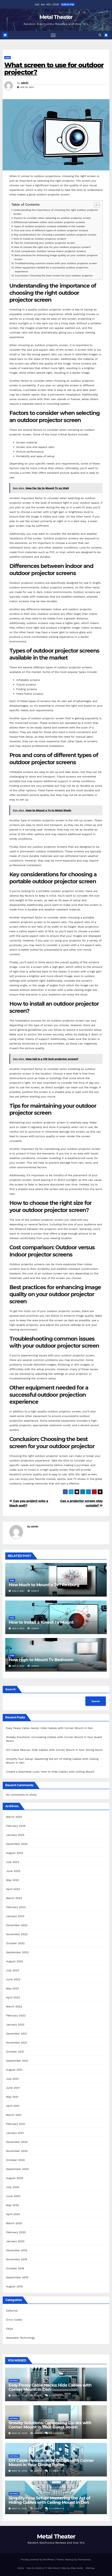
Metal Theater (56, 17)
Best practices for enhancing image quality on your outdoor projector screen (56, 257)
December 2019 (16, 2250)
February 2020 (16, 2232)
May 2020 (12, 2205)
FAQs (7, 57)
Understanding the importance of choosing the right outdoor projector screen (55, 212)
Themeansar (84, 2559)
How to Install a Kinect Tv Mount (41, 1622)
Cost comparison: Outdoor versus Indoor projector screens (50, 251)
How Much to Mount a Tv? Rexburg (44, 1584)
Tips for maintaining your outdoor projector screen (44, 242)
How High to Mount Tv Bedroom (41, 1659)
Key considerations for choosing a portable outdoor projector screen (55, 234)
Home (20, 2568)
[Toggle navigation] (53, 35)
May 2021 (12, 2096)
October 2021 (15, 2051)
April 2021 (12, 2105)
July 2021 (12, 2078)
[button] (100, 35)
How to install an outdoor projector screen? (40, 238)
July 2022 (12, 1970)
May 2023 (12, 1880)
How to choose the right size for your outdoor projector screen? (52, 247)
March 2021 (13, 2114)
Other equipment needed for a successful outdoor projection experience (51, 269)
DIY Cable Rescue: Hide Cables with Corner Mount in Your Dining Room (54, 1749)
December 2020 (17, 2142)
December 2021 (16, 2033)
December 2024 (17, 1844)
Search (10, 1689)
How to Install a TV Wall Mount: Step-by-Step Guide (54, 2568)
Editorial (12, 2310)
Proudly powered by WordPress (38, 2559)
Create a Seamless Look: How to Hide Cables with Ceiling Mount (50, 1771)
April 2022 (13, 1997)
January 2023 (15, 1916)
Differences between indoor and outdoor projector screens (49, 222)
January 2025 (15, 1834)
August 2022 (14, 1961)
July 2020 (12, 2187)
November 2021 (16, 2042)
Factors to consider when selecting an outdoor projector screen (52, 218)
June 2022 (13, 1979)
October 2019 (15, 2268)
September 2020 (17, 2169)
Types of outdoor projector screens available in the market (49, 226)
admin (24, 82)
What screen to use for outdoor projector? (54, 68)
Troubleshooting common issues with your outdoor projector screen (56, 263)
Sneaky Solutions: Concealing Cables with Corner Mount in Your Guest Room (50, 2424)
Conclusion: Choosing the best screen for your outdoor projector (54, 275)
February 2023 (16, 1907)
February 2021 (15, 2123)
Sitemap (90, 2568)
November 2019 (16, 2259)
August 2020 (14, 2178)
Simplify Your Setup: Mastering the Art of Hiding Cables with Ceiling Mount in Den (49, 2500)
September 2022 (17, 1952)
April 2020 (13, 2214)
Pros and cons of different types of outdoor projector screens (51, 230)
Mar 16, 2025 (19, 2471)
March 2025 (14, 1816)
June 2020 (13, 2196)
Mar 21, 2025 (19, 2395)
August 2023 (14, 1853)
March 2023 (14, 1898)
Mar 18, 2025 (19, 2433)
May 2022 (12, 1988)
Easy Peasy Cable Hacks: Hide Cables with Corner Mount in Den (49, 1728)
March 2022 (14, 2006)
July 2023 (12, 1862)
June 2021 (13, 2087)
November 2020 (17, 2151)
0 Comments (56, 2395)
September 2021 (17, 2060)
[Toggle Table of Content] (95, 205)
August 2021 (14, 2069)
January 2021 (15, 2133)
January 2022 (15, 2024)
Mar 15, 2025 (19, 2508)
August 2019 (14, 2286)
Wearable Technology (20, 2337)
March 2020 (14, 2223)
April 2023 (13, 1889)
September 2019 (17, 2277)
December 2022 (17, 1925)
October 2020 (15, 2160)
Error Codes (14, 2319)
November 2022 (16, 1934)
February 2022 (16, 2015)
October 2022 (15, 1943)
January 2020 (15, 2241)
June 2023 (13, 1871)
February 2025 (16, 1825)
